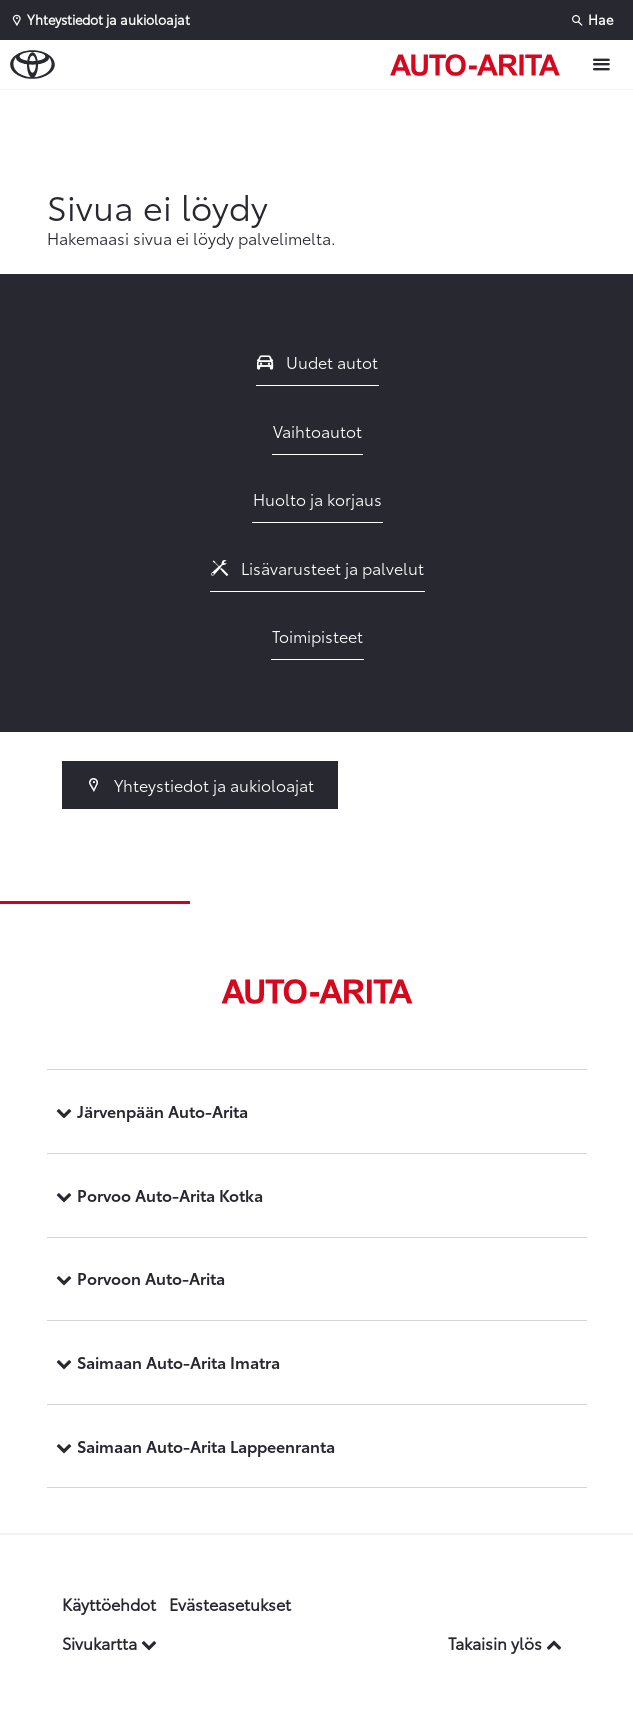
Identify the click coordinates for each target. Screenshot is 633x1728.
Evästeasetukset (230, 1603)
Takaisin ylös (505, 1642)
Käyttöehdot (109, 1603)
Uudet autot (318, 361)
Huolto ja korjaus (317, 498)
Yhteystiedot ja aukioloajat (200, 784)
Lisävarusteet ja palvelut (318, 567)
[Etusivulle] (480, 65)
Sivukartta (109, 1642)
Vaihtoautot (317, 430)
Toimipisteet (317, 635)
